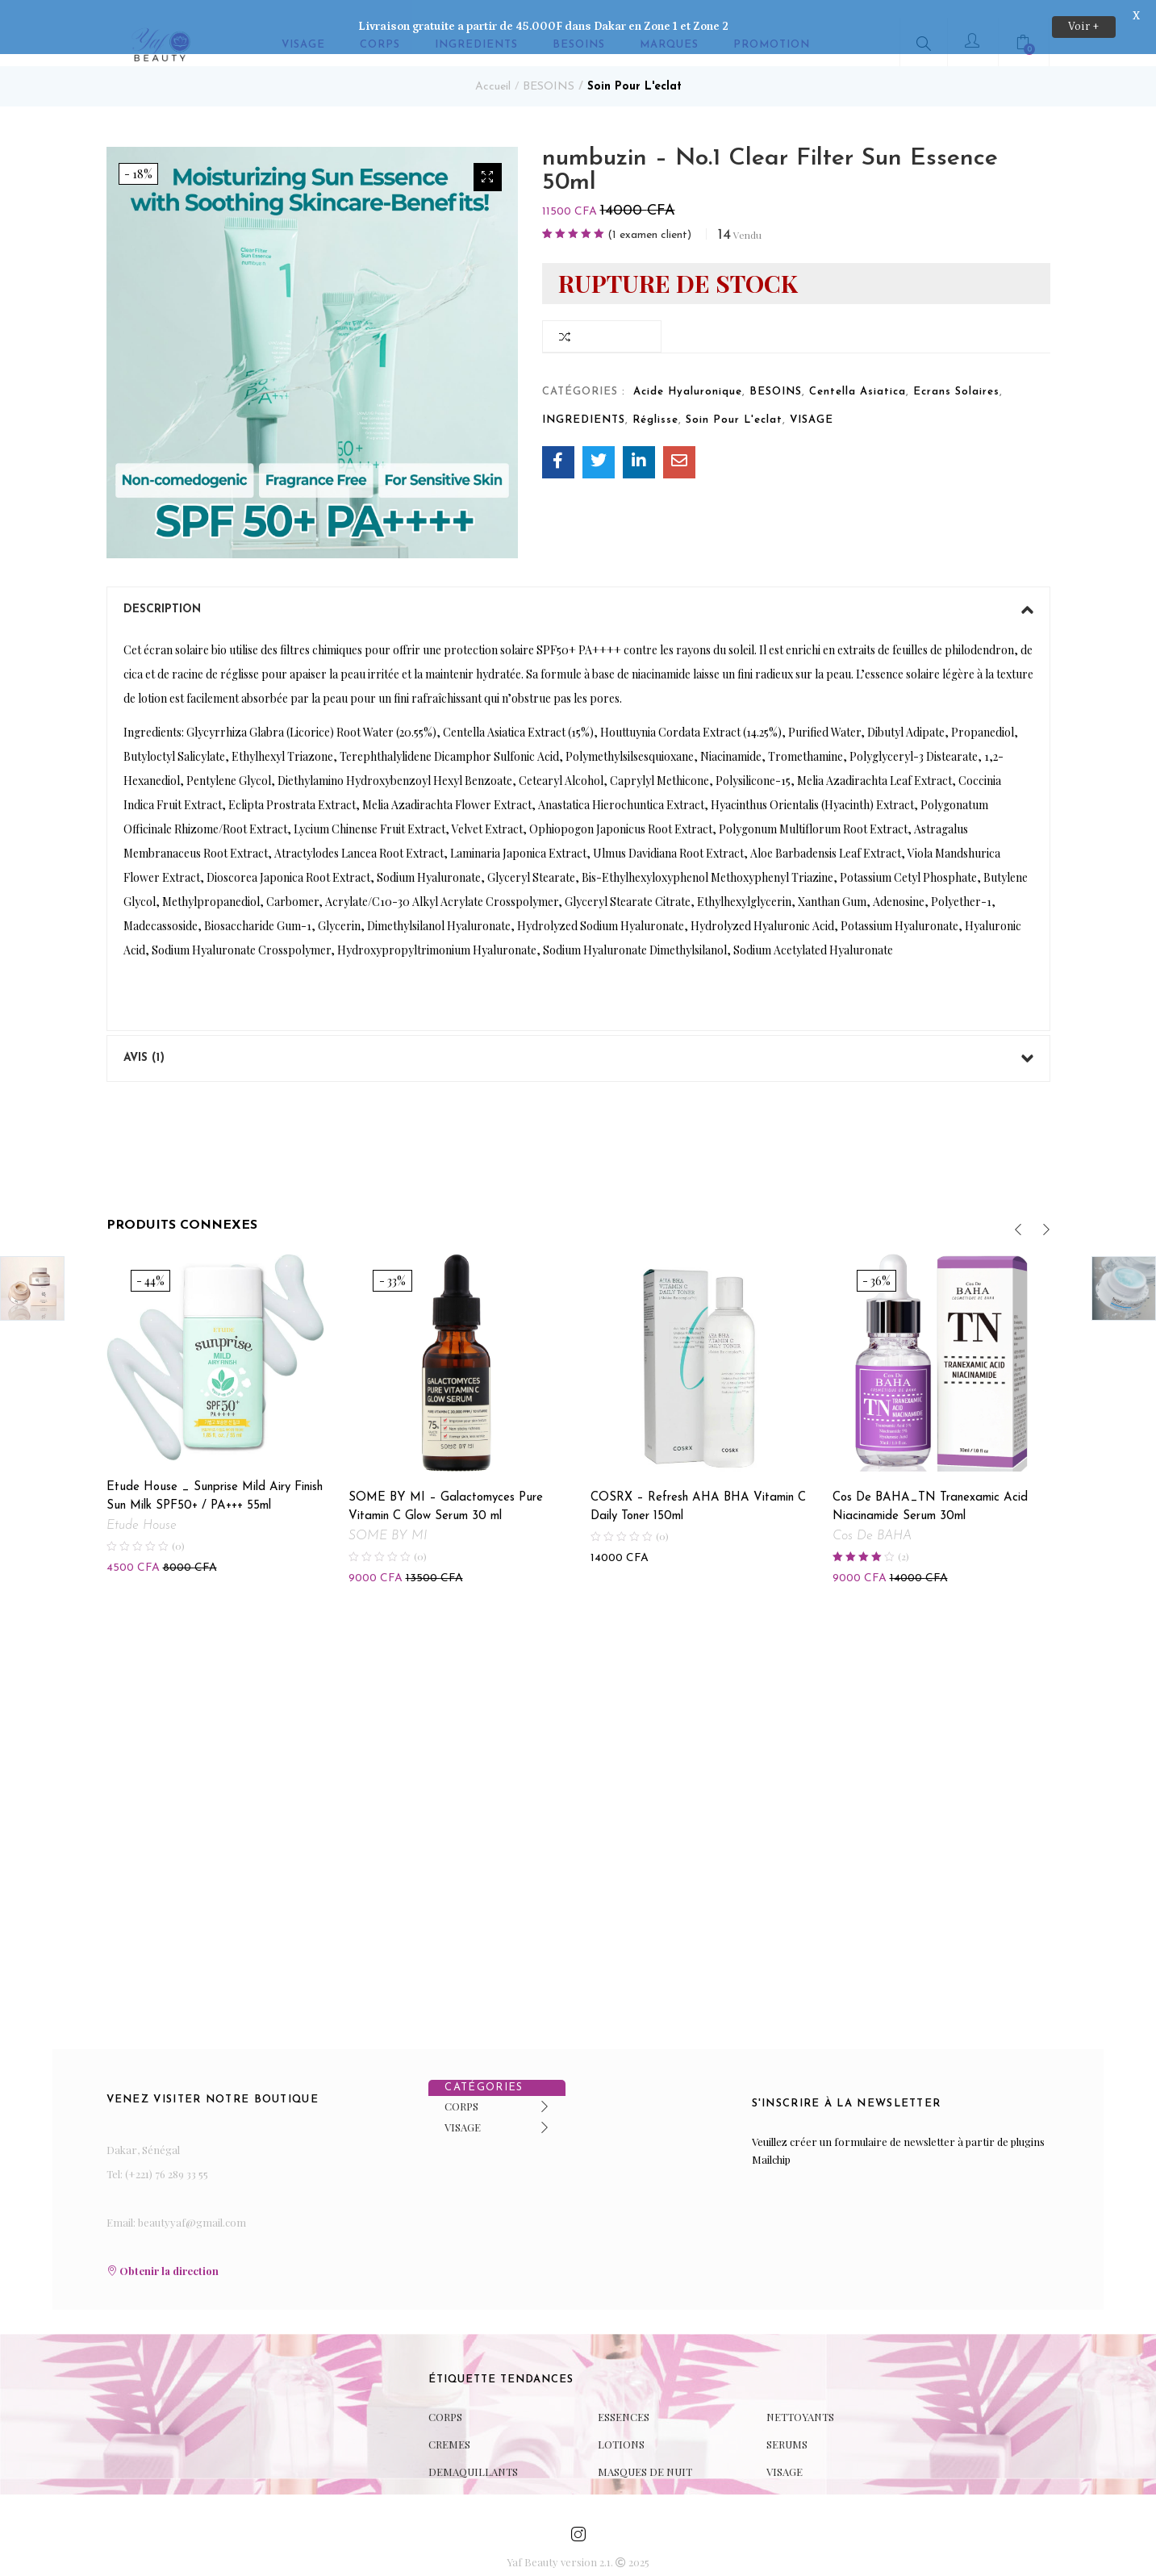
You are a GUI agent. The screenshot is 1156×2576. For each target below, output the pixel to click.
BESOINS (548, 69)
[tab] (578, 592)
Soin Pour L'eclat (634, 69)
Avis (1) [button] (578, 1040)
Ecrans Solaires (956, 374)
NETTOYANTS (800, 2398)
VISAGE (811, 402)
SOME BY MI (387, 1518)
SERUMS (787, 2425)
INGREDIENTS (583, 402)
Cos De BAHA (872, 1518)
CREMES (449, 2425)
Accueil (493, 69)
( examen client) (649, 218)
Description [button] (578, 592)
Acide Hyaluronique (687, 374)
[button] (488, 159)
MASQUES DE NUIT (645, 2453)
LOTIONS (621, 2425)
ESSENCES (623, 2398)
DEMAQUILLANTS (473, 2453)
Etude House (141, 1507)
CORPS (461, 2088)
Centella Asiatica (857, 374)
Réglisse (655, 402)
